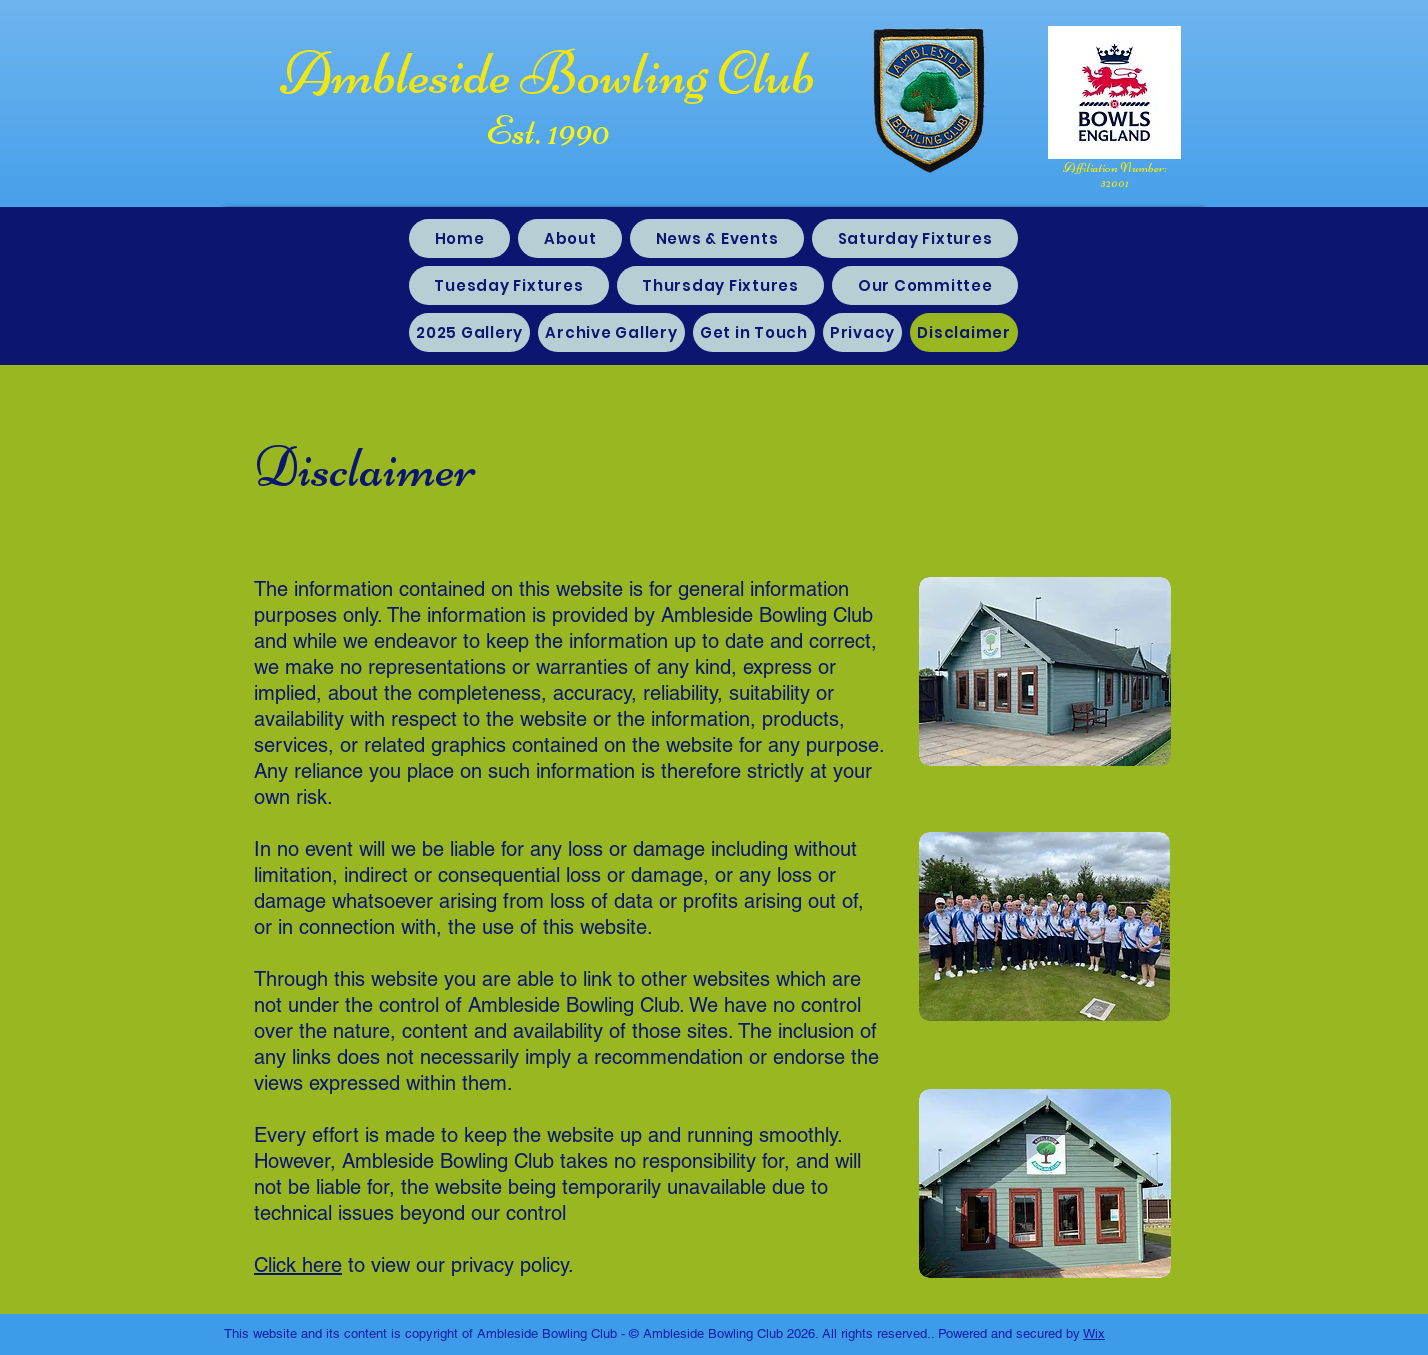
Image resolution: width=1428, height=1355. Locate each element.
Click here (298, 1265)
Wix (1094, 1333)
